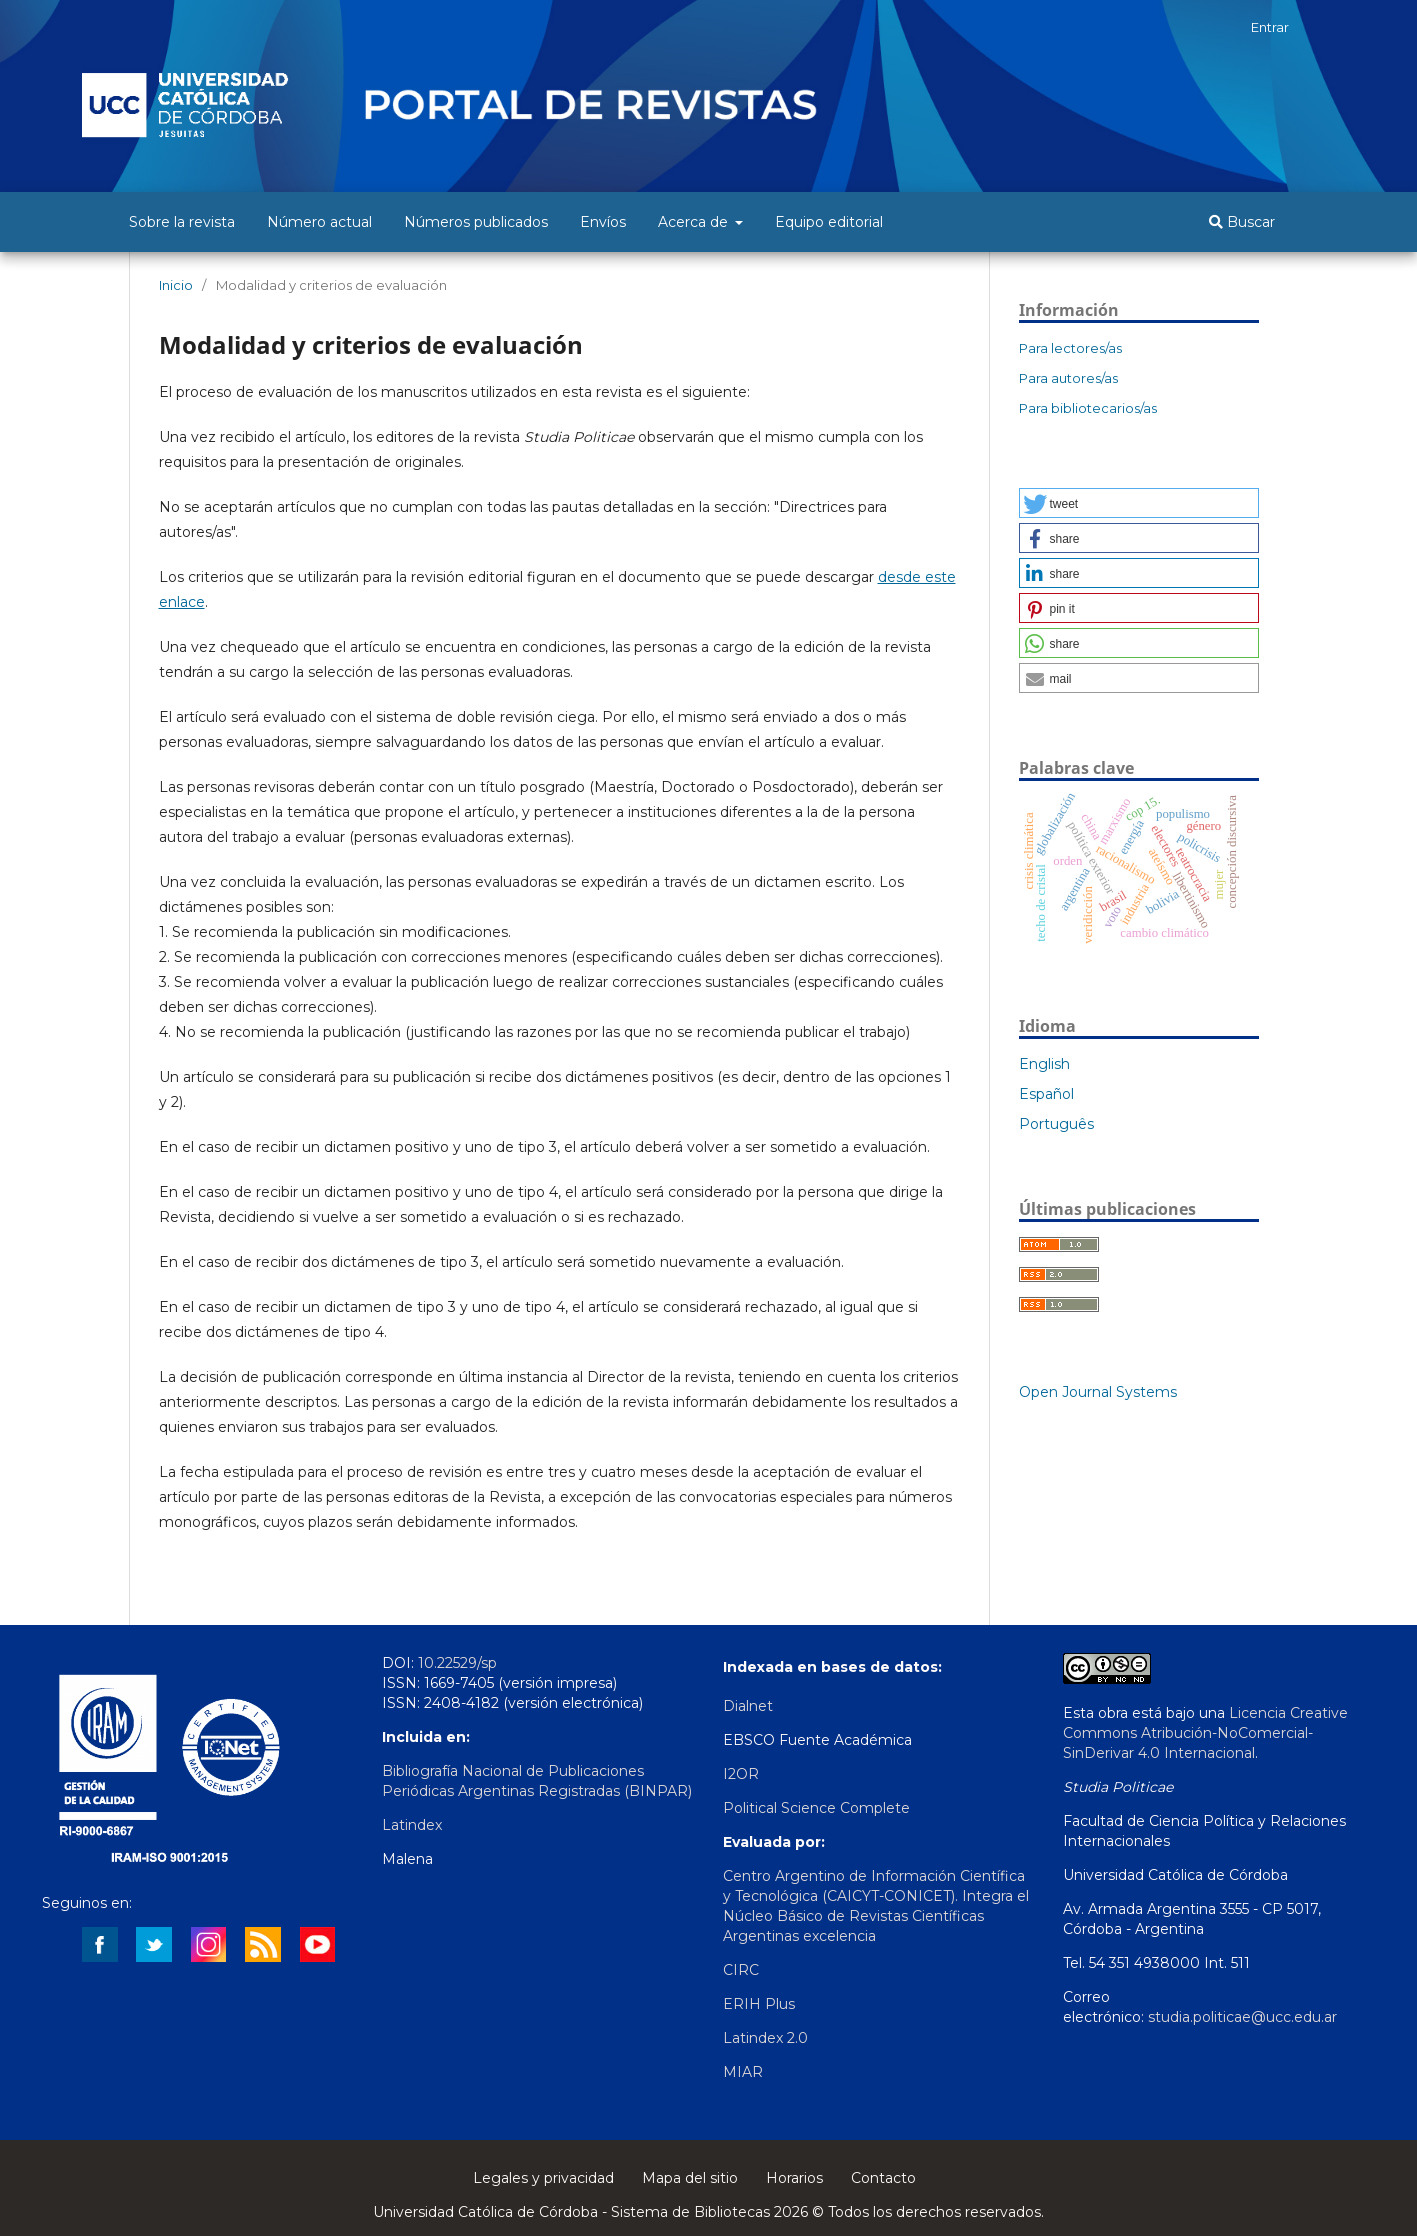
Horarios (794, 2178)
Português (1056, 1124)
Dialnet (748, 1706)
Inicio (176, 285)
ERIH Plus (759, 2004)
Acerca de (695, 222)
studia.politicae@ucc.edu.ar (1242, 2017)
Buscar (1242, 222)
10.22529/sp (457, 1663)
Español (1046, 1094)
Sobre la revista (182, 222)
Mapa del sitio (690, 2178)
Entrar (1270, 27)
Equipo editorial (829, 222)
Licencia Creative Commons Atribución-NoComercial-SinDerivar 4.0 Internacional (1205, 1733)
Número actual (319, 222)
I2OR (741, 1774)
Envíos (603, 222)
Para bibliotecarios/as (1088, 408)
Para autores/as (1068, 378)
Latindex (412, 1825)
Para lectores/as (1070, 348)
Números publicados (476, 222)
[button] (1139, 503)
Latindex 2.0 (765, 2038)
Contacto (883, 2178)
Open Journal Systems (1098, 1392)
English (1044, 1064)
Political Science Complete (816, 1808)
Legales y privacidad (543, 2178)
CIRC (741, 1970)
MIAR (743, 2072)
